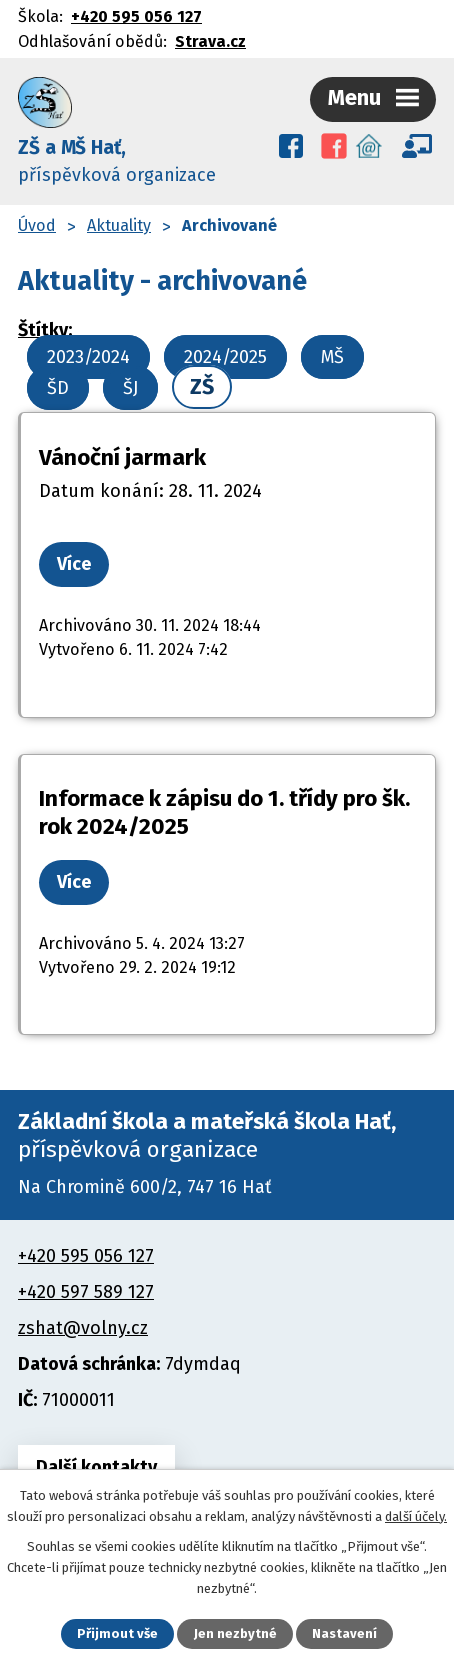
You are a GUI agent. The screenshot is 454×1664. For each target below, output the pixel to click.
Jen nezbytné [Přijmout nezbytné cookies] (235, 1633)
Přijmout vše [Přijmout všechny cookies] (117, 1633)
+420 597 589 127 (86, 1292)
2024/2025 (225, 357)
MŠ (332, 357)
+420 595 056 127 (136, 16)
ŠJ (130, 388)
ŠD (58, 388)
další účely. (416, 1516)
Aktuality (119, 225)
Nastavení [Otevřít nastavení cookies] (344, 1633)
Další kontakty (96, 1467)
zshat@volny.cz (83, 1328)
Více (74, 564)
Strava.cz (210, 41)
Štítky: (45, 330)
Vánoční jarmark (122, 457)
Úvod (37, 225)
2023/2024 (88, 357)
